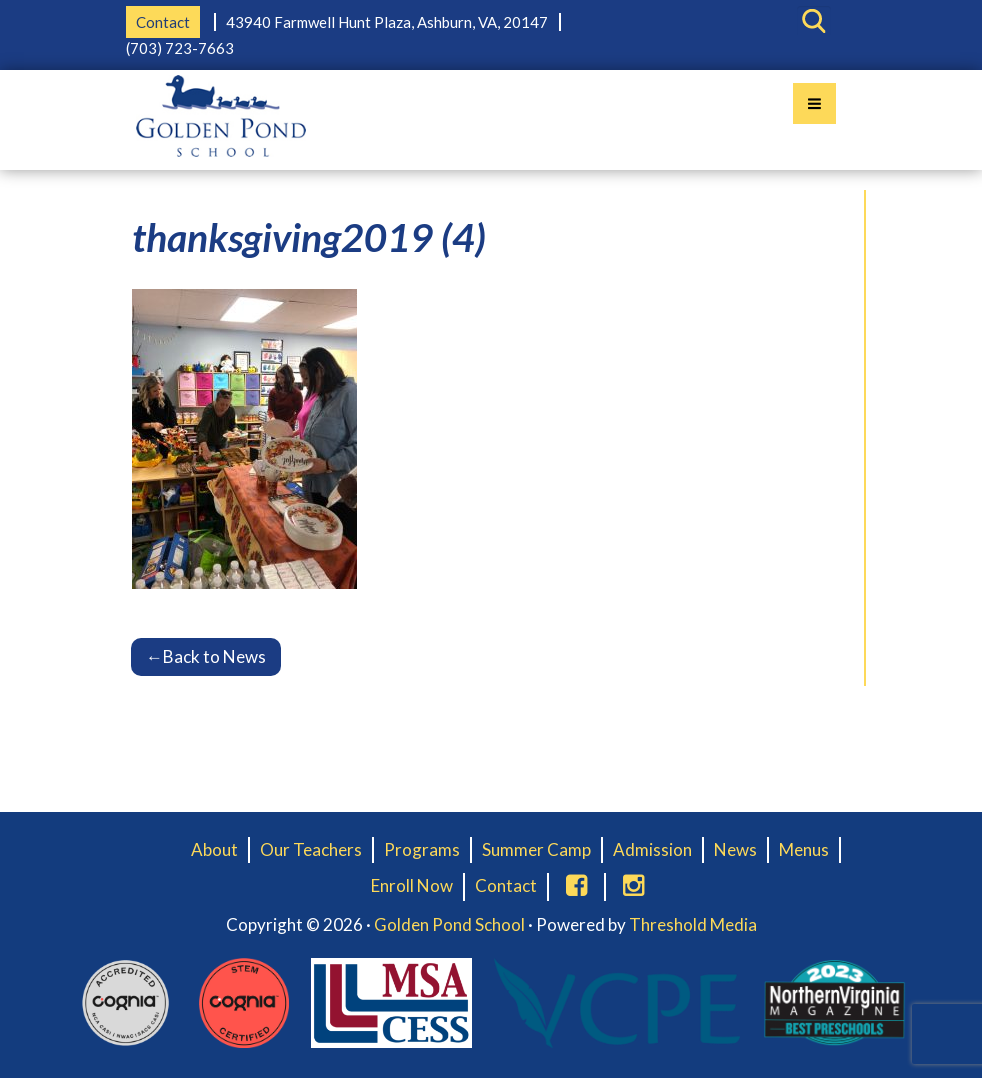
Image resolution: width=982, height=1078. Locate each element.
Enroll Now (412, 885)
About (214, 849)
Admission (652, 849)
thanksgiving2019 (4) (309, 237)
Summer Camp (536, 849)
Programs (422, 849)
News (735, 849)
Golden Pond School (449, 924)
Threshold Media (693, 924)
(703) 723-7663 (180, 48)
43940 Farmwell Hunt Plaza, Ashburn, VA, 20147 (387, 22)
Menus (804, 849)
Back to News (206, 656)
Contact (163, 22)
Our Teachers (311, 849)
